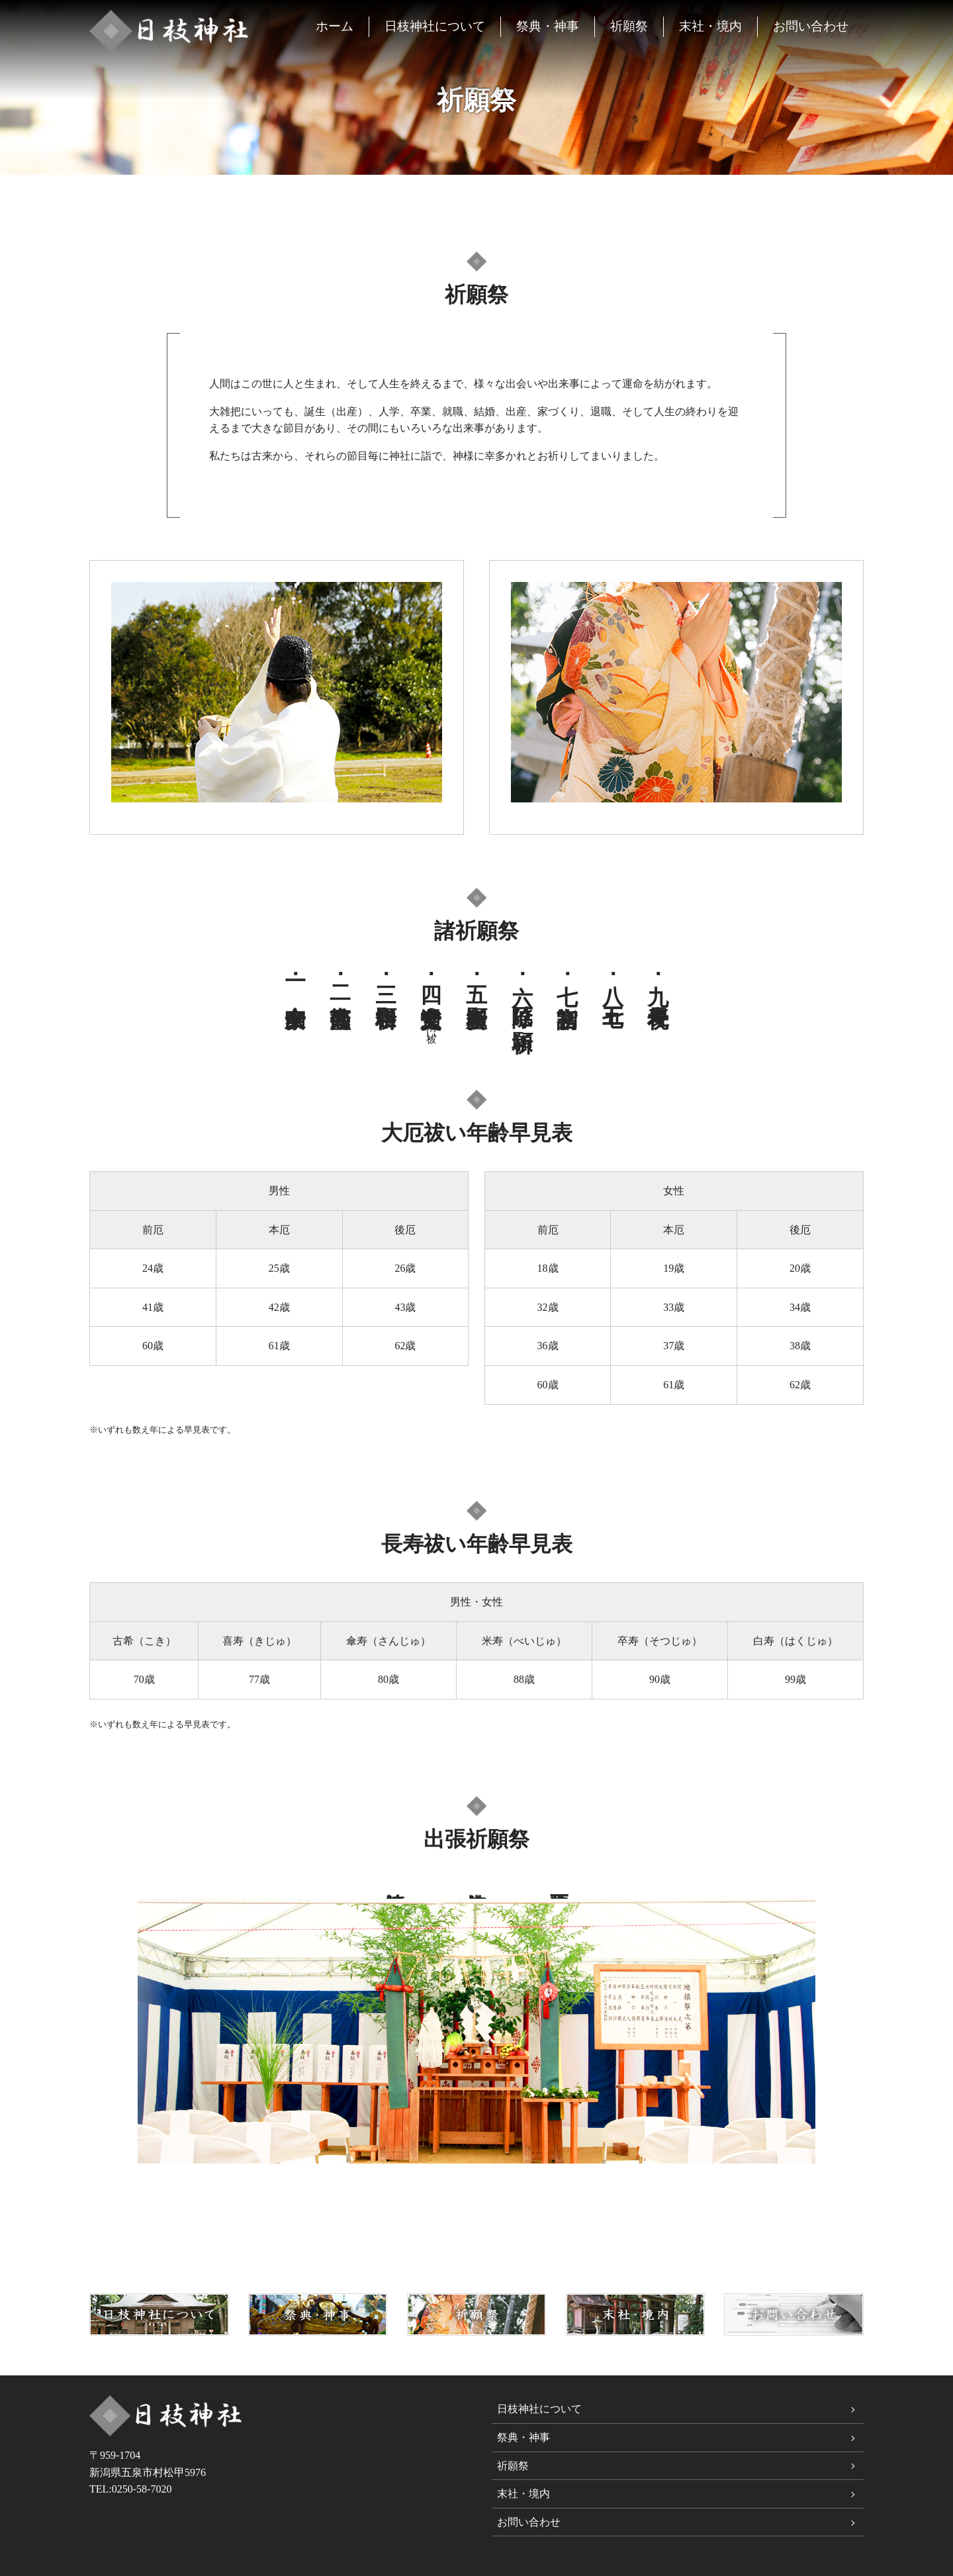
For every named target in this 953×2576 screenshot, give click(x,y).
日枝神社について (435, 26)
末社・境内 (710, 26)
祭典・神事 (547, 26)
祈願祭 (629, 26)
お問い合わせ (810, 26)
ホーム (334, 26)
